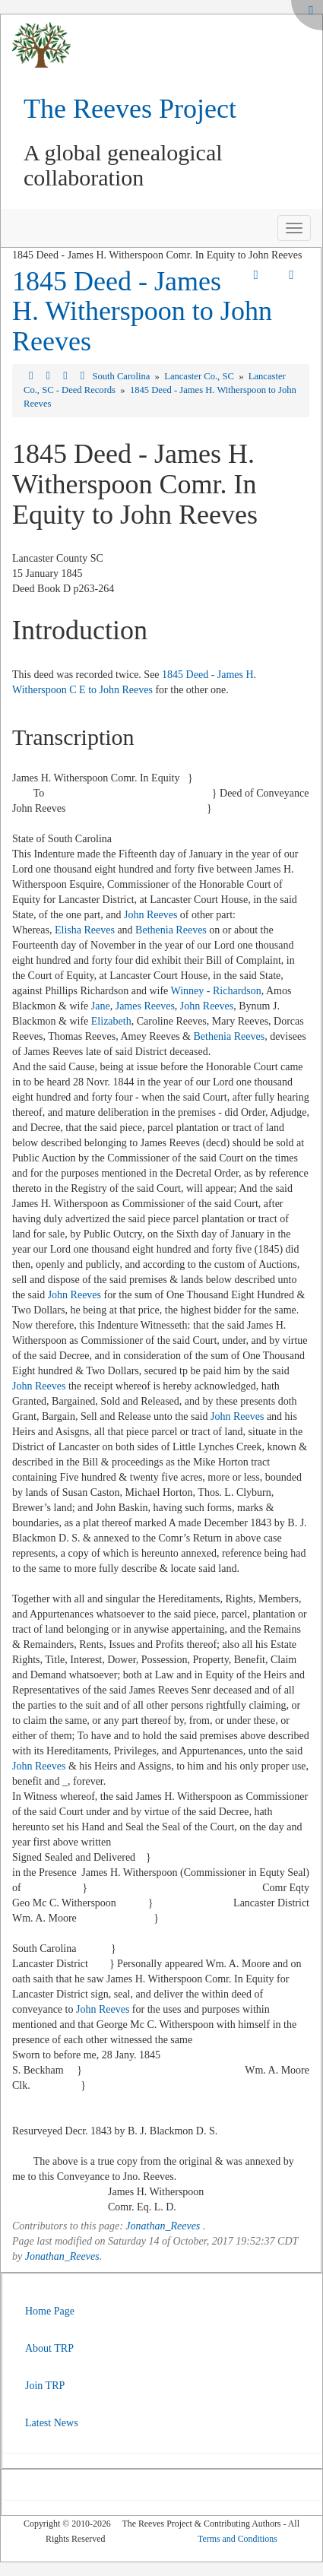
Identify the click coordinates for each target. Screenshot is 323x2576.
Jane (100, 1006)
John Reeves (150, 914)
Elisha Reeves (85, 930)
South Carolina (122, 376)
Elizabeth (111, 1021)
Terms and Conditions (237, 2538)
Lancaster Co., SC (200, 376)
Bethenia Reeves (171, 930)
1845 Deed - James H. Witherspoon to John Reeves (142, 311)
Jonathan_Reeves (162, 2226)
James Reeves (145, 1006)
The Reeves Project (130, 108)
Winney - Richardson (216, 990)
